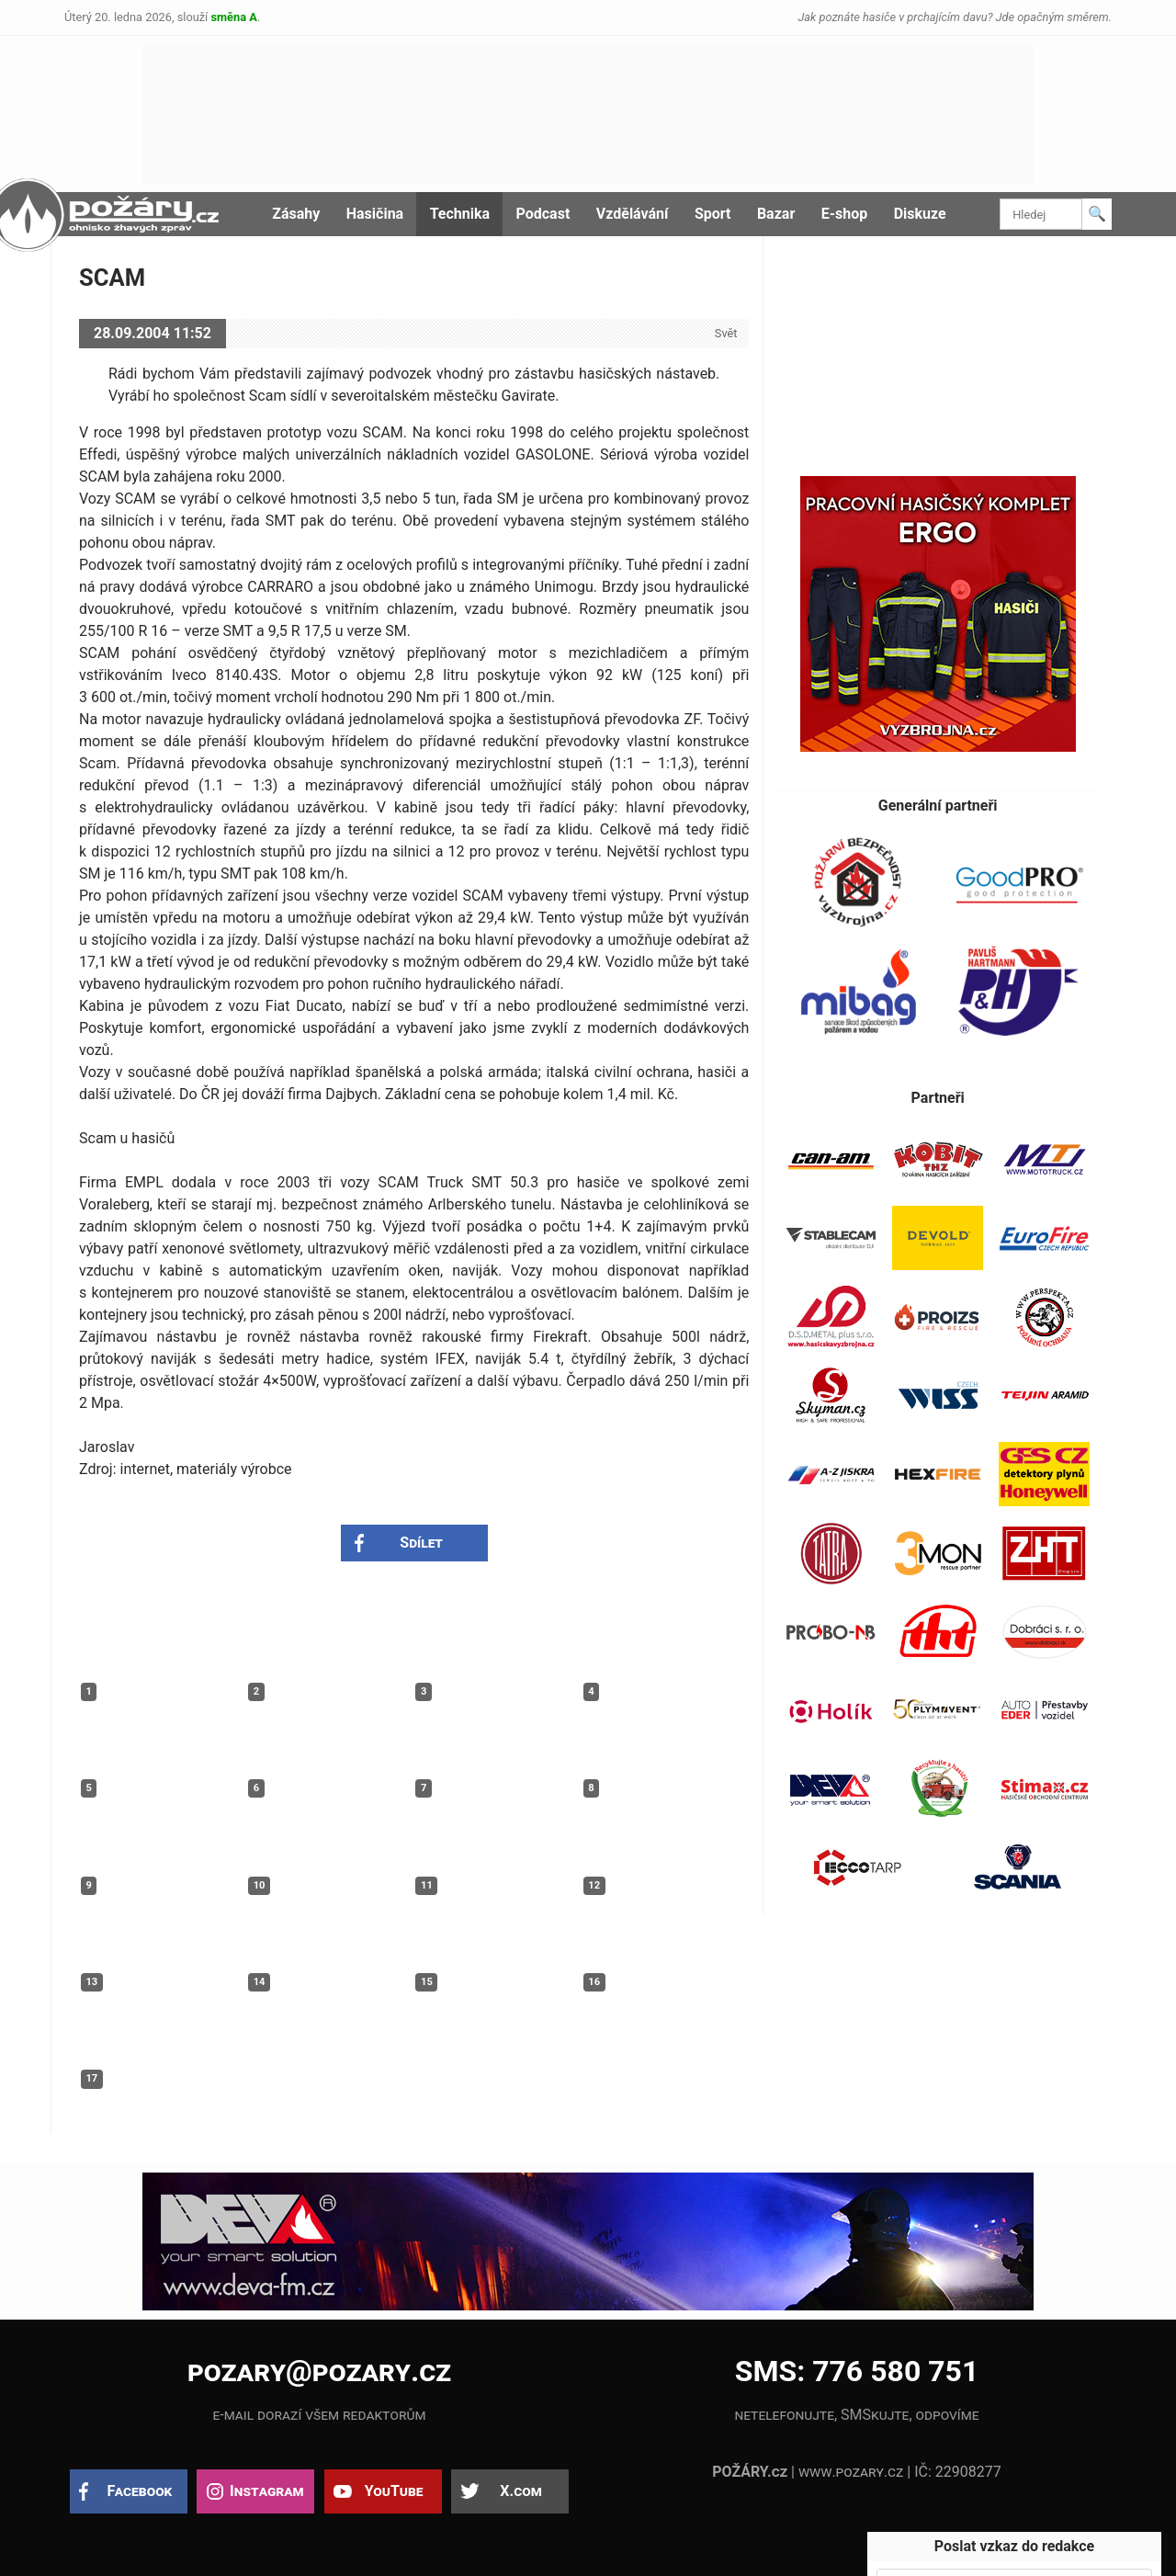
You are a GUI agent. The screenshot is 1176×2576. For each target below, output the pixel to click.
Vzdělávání (632, 213)
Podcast (543, 213)
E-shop (844, 213)
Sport (713, 213)
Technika (460, 213)
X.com (520, 2491)
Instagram (266, 2491)
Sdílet (421, 1542)
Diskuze (920, 213)
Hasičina (374, 213)
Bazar (776, 213)
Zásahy (296, 213)
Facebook (140, 2491)
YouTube (394, 2491)
